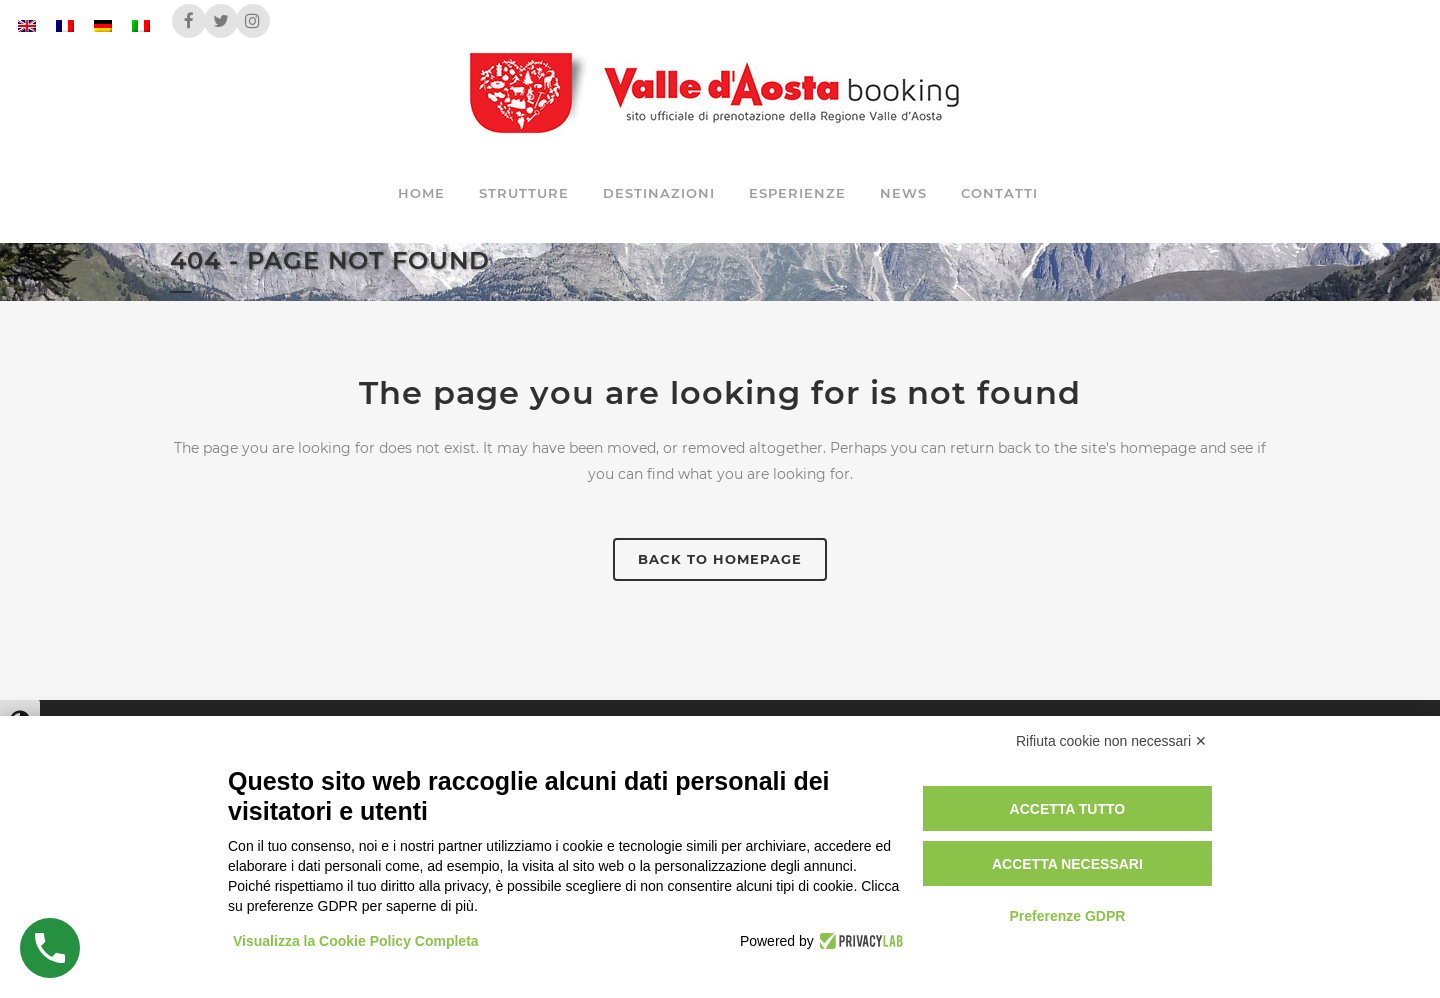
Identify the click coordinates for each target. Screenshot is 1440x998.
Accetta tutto (1068, 809)
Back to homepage (720, 559)
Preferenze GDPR (1067, 916)
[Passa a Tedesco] (103, 25)
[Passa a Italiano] (141, 25)
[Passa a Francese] (65, 25)
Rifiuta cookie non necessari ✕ (1111, 741)
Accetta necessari (1067, 864)
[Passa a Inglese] (27, 25)
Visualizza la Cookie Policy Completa (356, 941)
